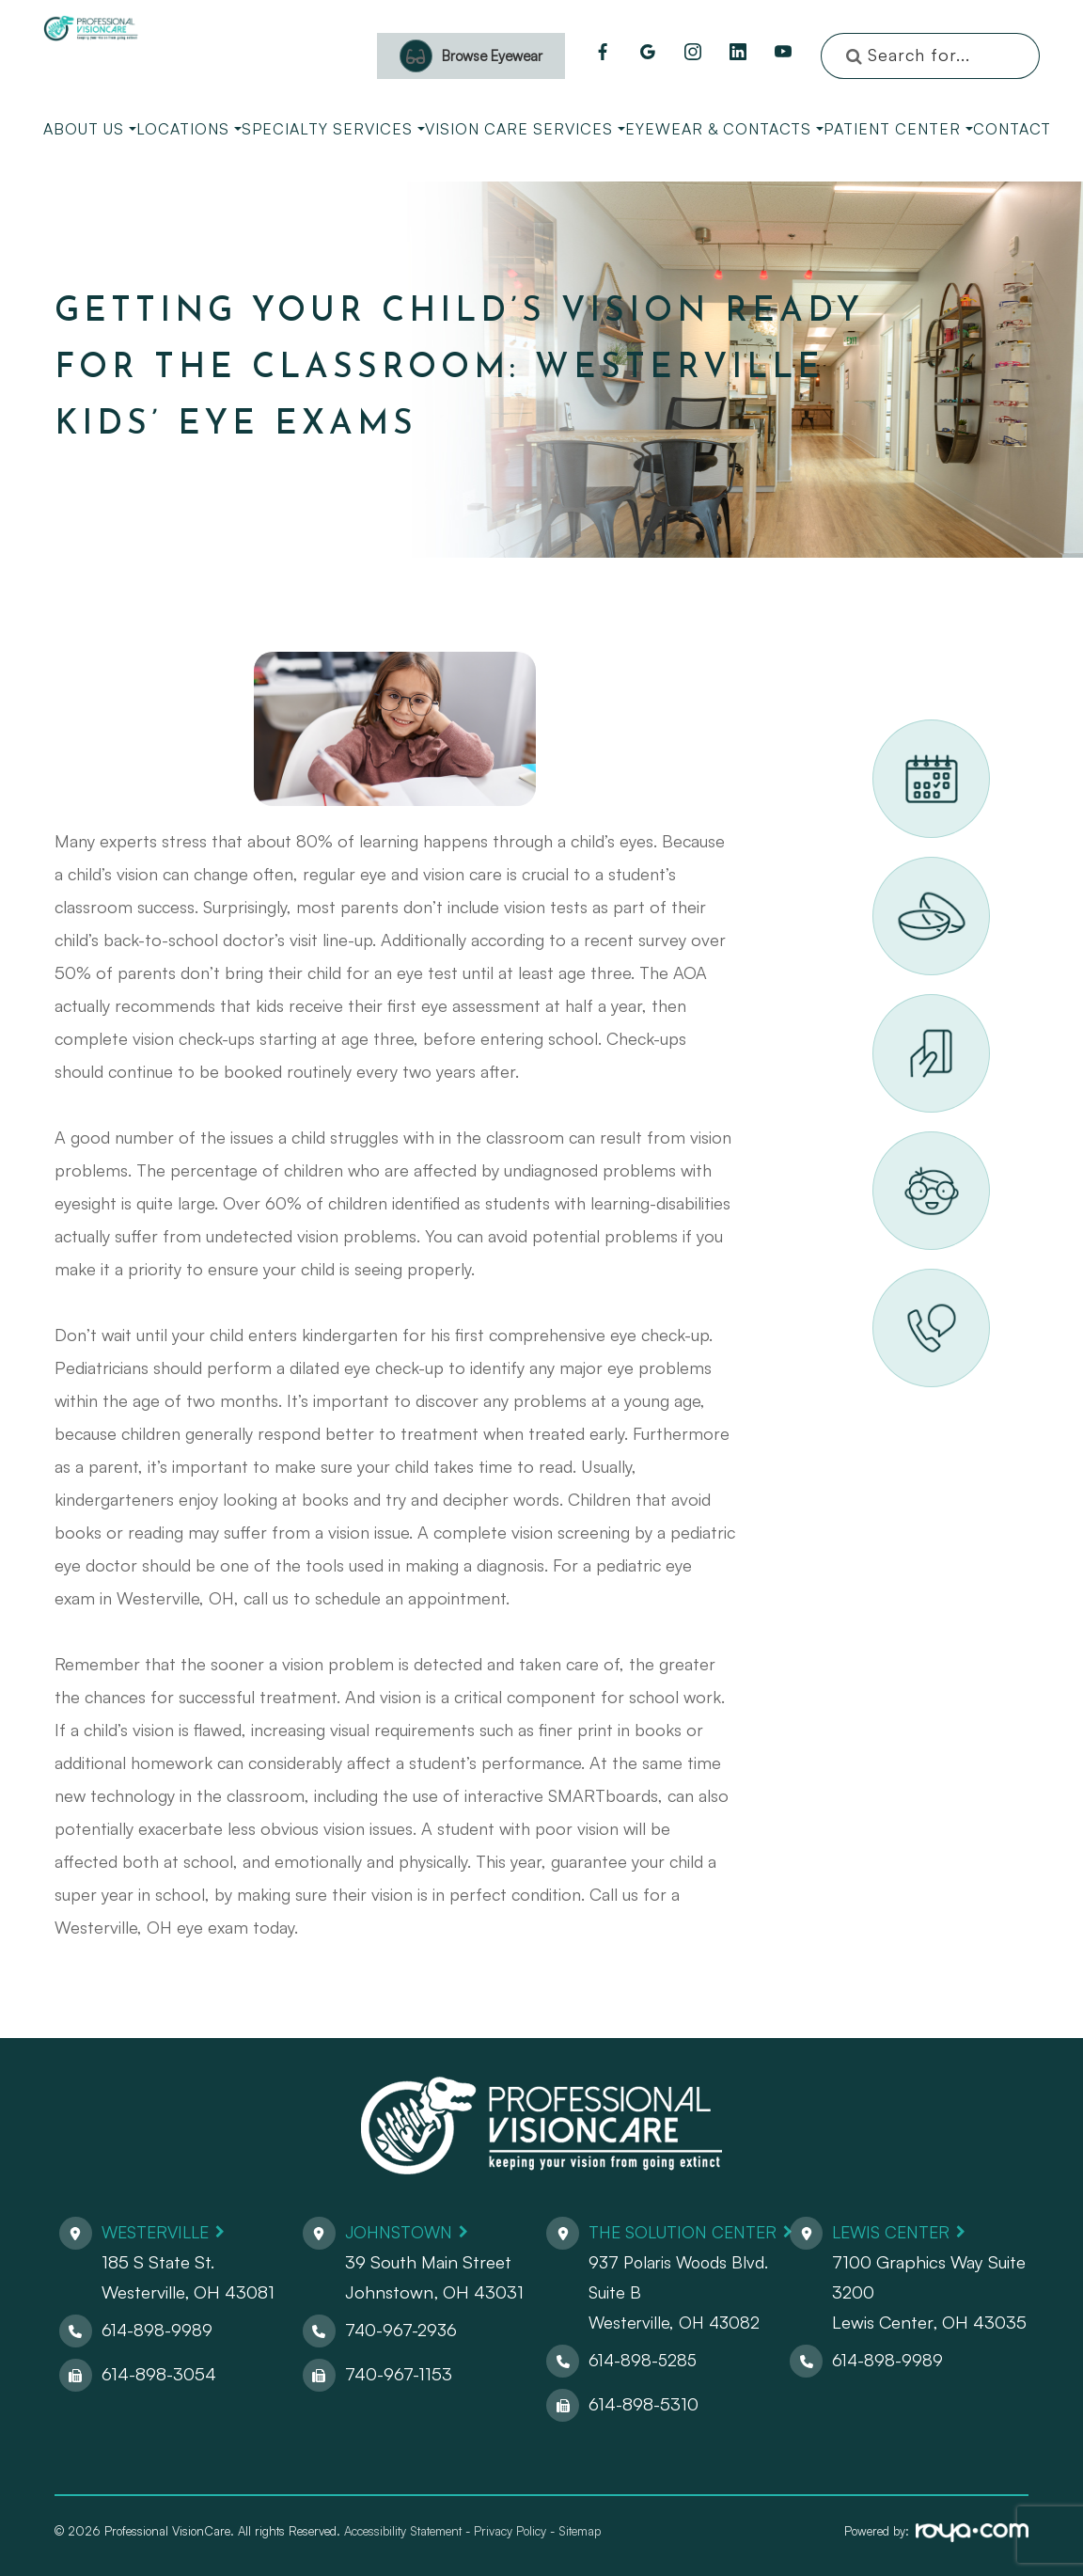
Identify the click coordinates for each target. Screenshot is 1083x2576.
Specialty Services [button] (333, 128)
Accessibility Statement (403, 2530)
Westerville (159, 2231)
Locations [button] (189, 128)
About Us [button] (89, 128)
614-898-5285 (642, 2359)
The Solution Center (686, 2231)
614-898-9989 (158, 2329)
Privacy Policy (510, 2530)
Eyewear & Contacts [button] (724, 128)
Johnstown (401, 2231)
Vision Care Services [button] (525, 128)
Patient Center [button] (898, 128)
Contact (1012, 128)
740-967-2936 (401, 2329)
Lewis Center (895, 2231)
